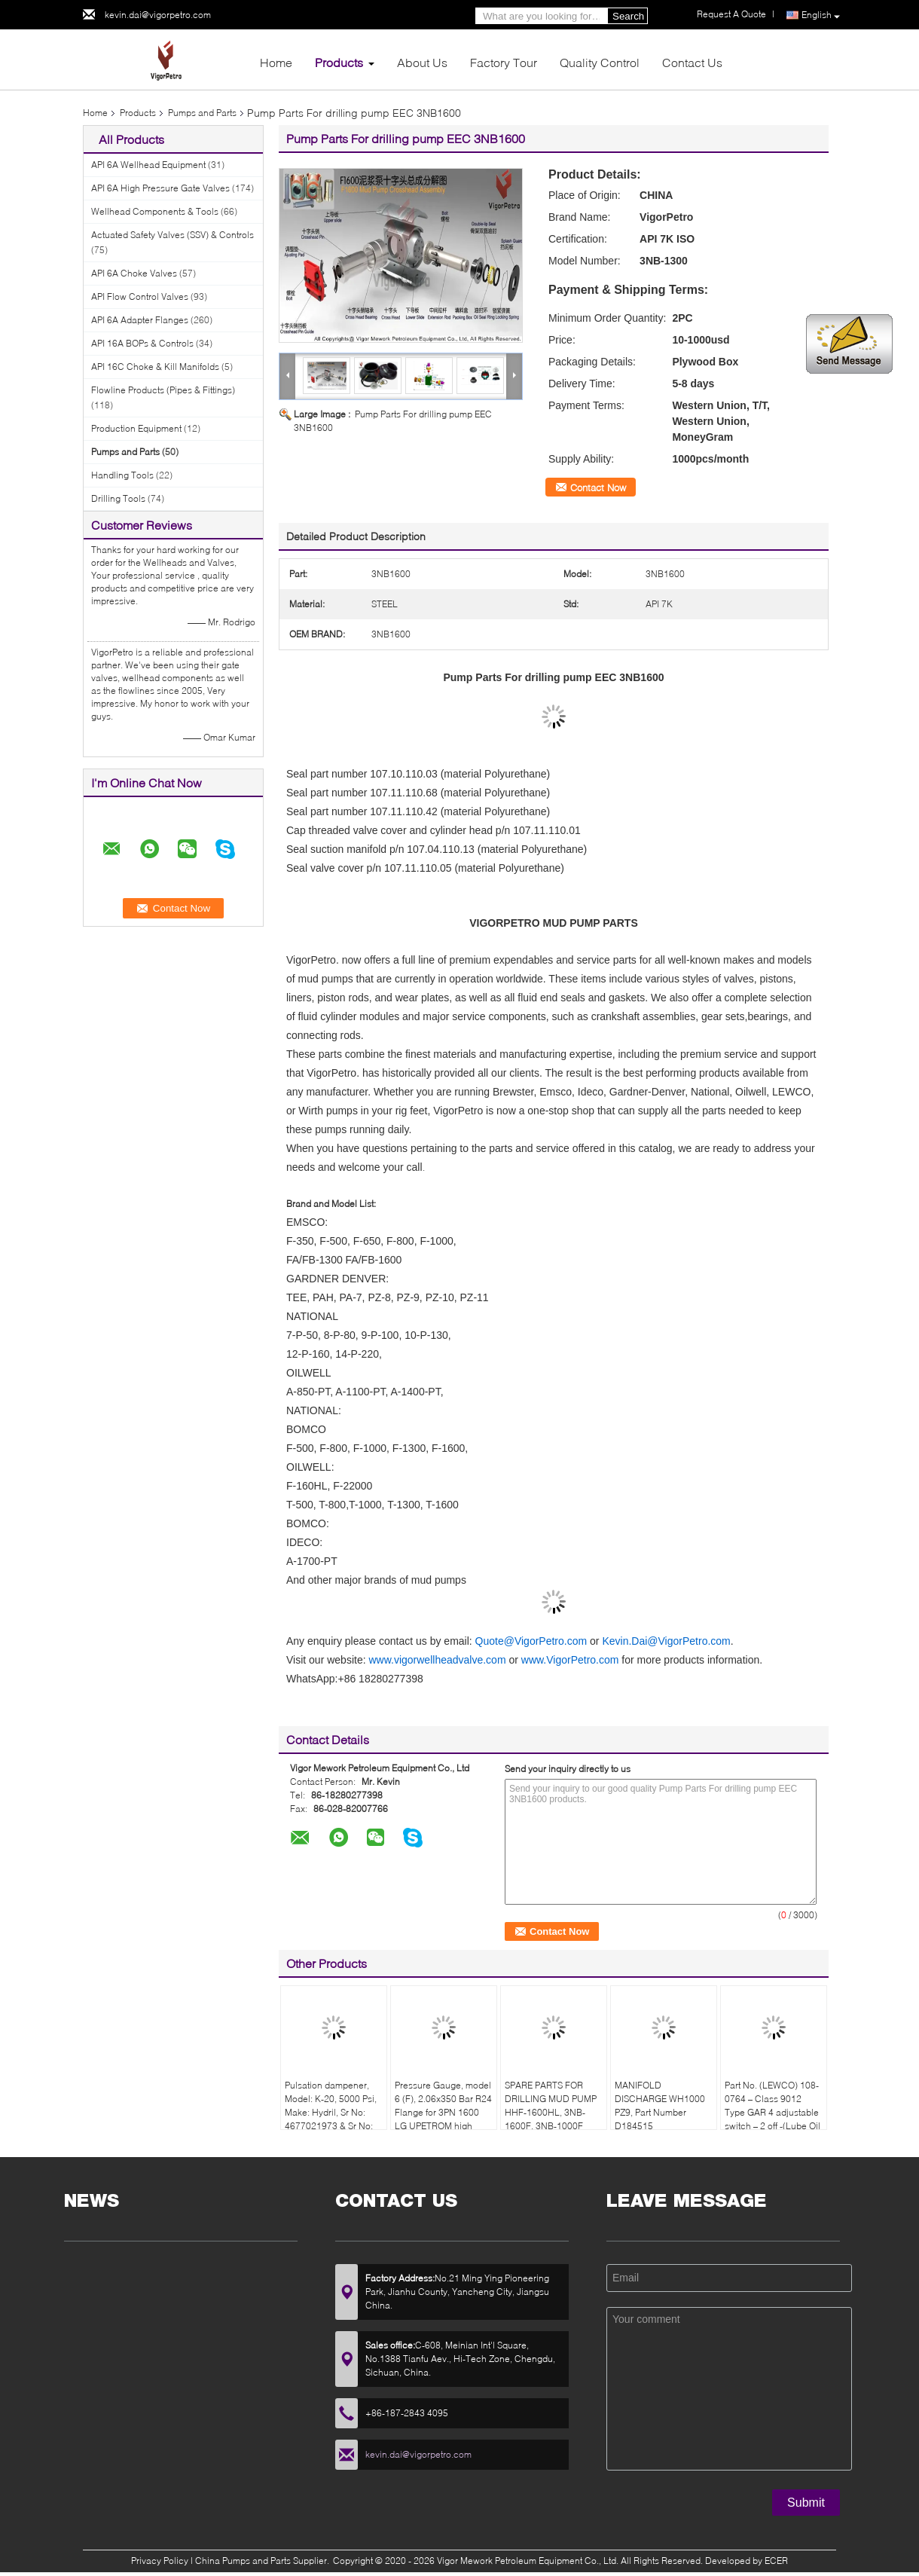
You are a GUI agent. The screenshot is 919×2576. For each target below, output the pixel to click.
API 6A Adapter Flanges (139, 319)
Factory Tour (503, 62)
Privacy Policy (159, 2560)
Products (339, 62)
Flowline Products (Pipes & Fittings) (163, 390)
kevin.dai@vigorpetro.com (158, 14)
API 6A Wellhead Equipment (148, 164)
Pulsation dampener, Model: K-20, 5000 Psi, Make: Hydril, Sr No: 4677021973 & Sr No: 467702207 (331, 2112)
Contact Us (692, 62)
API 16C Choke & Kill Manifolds (155, 366)
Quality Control (600, 62)
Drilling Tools (118, 498)
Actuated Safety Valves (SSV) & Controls (172, 234)
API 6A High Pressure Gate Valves (160, 188)
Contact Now (598, 487)
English (820, 15)
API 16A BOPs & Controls (142, 343)
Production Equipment (136, 428)
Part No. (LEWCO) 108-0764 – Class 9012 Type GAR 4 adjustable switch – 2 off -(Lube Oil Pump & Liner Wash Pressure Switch (772, 2119)
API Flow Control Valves (139, 296)
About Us (422, 62)
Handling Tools (122, 475)
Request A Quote (731, 14)
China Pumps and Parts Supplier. (263, 2560)
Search (628, 16)
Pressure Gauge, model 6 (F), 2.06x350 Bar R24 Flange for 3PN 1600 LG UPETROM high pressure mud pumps (443, 2112)
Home (276, 62)
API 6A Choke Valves (134, 273)
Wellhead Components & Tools (154, 211)
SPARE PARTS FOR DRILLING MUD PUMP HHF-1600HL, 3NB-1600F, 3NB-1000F (551, 2105)
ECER (776, 2560)
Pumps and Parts (202, 112)
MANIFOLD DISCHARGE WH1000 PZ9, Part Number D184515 (660, 2105)
